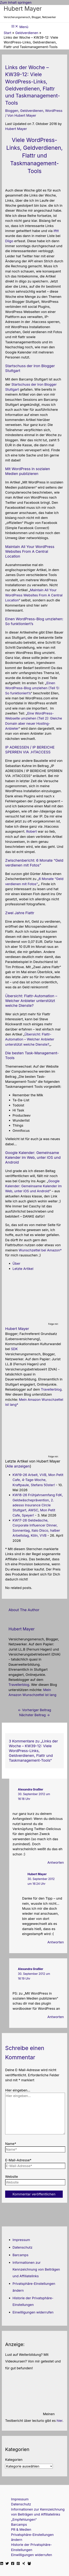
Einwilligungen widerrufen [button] (33, 2312)
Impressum (21, 2240)
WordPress (53, 111)
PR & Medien (21, 2529)
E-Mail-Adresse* (18, 2160)
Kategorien (13, 2459)
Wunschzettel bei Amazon (39, 1250)
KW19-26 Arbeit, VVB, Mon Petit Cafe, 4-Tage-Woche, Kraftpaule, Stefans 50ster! (38, 1480)
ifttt (56, 231)
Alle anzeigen (18, 1466)
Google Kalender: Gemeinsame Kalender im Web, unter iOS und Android (33, 1186)
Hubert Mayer (23, 8)
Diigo (9, 241)
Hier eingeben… (17, 2090)
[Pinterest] (18, 2564)
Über (16, 1263)
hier (60, 2420)
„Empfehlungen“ (24, 2519)
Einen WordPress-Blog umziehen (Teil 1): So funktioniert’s (32, 688)
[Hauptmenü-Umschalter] (20, 26)
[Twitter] (7, 2564)
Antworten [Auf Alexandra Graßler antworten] (55, 1862)
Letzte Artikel (23, 1269)
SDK (14, 1349)
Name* (10, 2144)
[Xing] (23, 2564)
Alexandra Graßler (30, 1789)
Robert (31, 831)
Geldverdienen (31, 111)
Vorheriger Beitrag (34, 1710)
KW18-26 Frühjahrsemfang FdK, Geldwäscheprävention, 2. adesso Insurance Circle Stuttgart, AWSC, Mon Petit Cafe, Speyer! (38, 1505)
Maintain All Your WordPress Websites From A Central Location (34, 595)
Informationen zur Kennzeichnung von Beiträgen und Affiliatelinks (36, 2269)
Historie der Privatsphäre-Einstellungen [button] (31, 2547)
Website (11, 2176)
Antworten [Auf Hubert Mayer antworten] (55, 1942)
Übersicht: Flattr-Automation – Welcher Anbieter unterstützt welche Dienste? (29, 1039)
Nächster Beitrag (34, 1715)
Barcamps (20, 2255)
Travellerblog (51, 1389)
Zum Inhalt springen (15, 2)
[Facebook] (12, 2564)
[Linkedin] (1, 2564)
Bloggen (11, 111)
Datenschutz (22, 2247)
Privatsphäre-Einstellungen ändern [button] (32, 2537)
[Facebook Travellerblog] (29, 2564)
